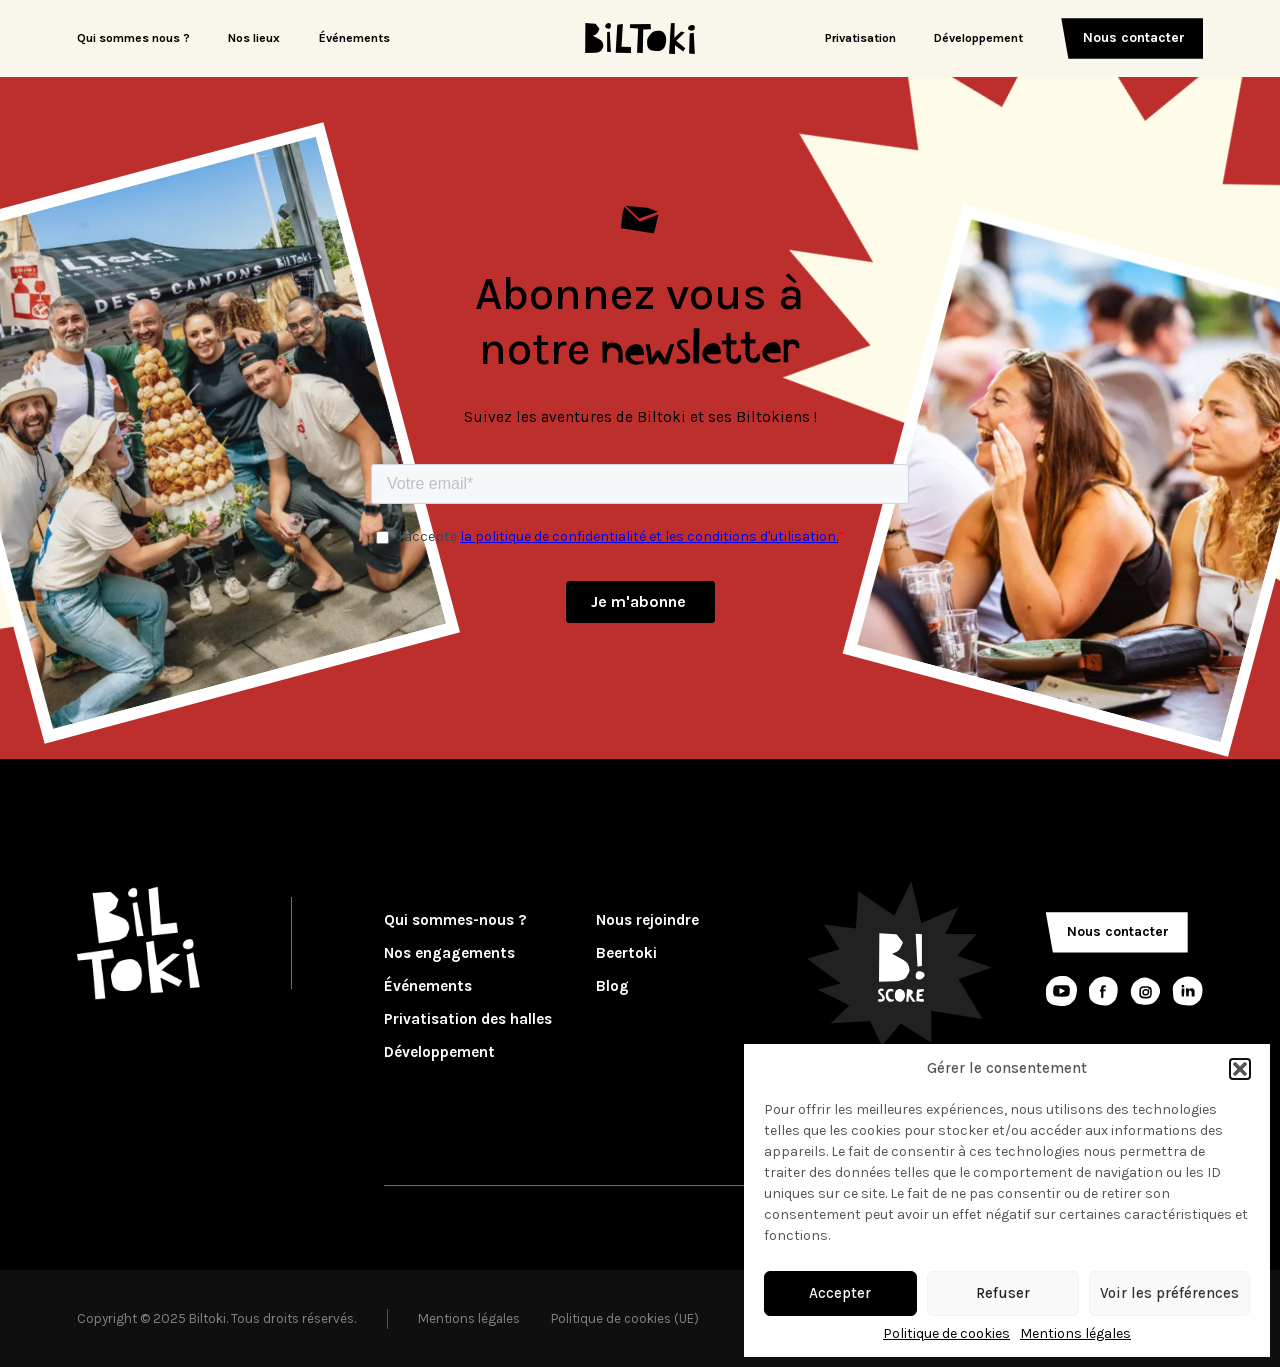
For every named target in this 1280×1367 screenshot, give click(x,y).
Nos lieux (254, 38)
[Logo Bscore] (899, 963)
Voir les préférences (1169, 1293)
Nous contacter (1134, 37)
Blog (612, 986)
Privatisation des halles (468, 1019)
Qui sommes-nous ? (455, 920)
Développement (978, 38)
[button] (1240, 1069)
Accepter (840, 1293)
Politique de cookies (946, 1334)
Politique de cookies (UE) (625, 1318)
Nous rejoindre (647, 920)
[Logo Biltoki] (640, 38)
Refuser (1003, 1293)
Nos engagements (449, 953)
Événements (354, 38)
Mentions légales (1075, 1334)
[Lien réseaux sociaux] (1061, 991)
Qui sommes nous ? (133, 38)
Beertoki (626, 953)
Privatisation (860, 38)
